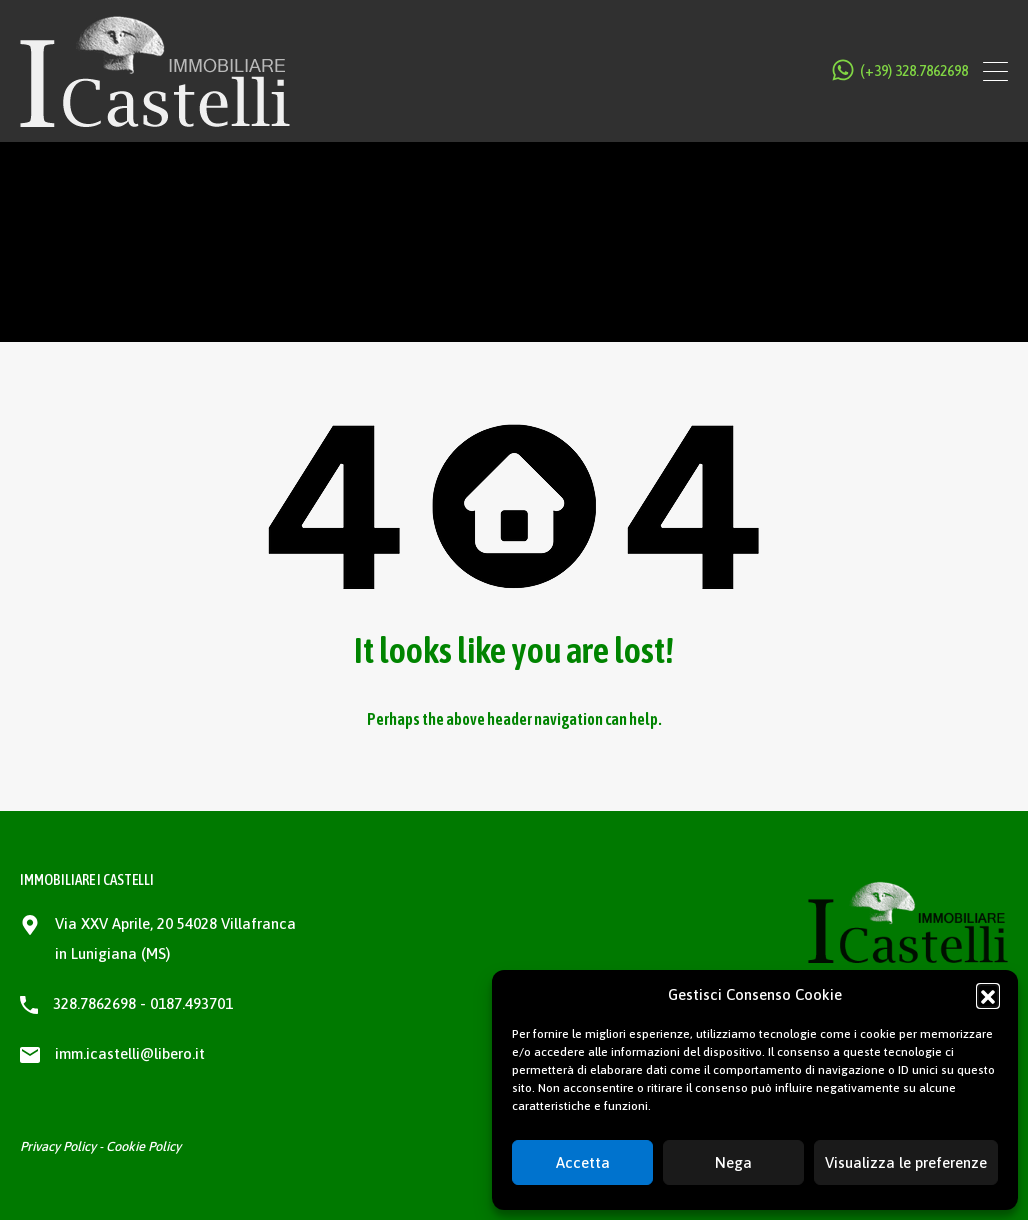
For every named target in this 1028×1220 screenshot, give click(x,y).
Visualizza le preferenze (906, 1162)
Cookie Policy (143, 1146)
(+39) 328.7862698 (914, 71)
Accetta (583, 1162)
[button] (988, 995)
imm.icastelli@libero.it (130, 1053)
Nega (733, 1162)
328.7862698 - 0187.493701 (143, 1003)
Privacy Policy (58, 1146)
